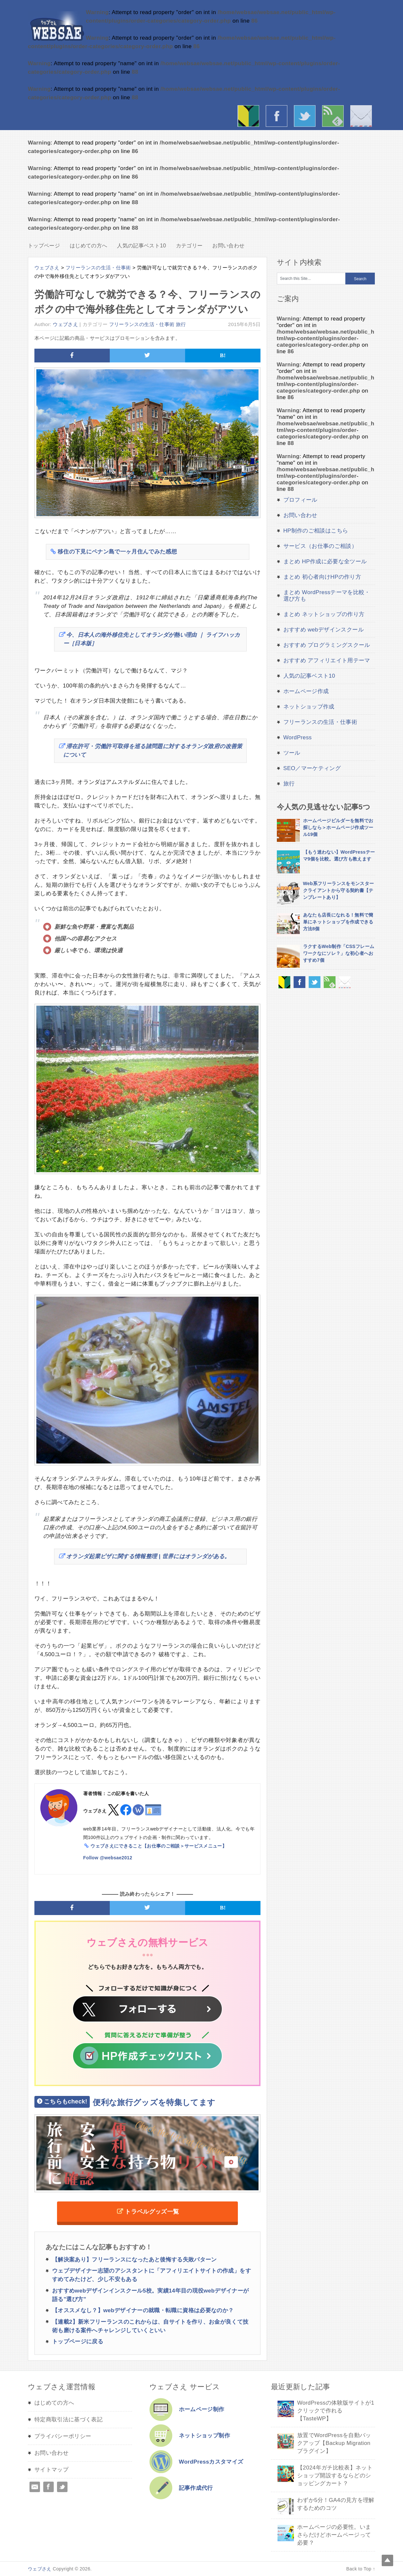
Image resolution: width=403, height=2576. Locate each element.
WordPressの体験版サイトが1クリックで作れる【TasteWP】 (335, 2411)
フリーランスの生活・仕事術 (141, 324)
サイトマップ (51, 2470)
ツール (291, 753)
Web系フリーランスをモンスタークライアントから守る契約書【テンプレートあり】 (338, 890)
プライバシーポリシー (62, 2436)
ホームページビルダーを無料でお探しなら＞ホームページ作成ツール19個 (338, 827)
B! (223, 355)
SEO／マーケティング (312, 768)
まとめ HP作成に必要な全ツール (325, 561)
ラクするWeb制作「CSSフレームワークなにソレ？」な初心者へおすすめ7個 (338, 953)
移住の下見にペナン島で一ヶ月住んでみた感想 (117, 552)
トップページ (44, 245)
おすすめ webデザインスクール (323, 630)
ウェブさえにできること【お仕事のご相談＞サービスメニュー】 (158, 1846)
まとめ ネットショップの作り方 (324, 614)
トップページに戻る (77, 2341)
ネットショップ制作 (204, 2435)
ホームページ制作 (201, 2409)
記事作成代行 (196, 2488)
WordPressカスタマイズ (211, 2462)
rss (334, 117)
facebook (278, 117)
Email (34, 2487)
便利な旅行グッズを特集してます (124, 2102)
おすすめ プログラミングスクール (326, 645)
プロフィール (300, 500)
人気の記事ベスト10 (141, 245)
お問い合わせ (363, 117)
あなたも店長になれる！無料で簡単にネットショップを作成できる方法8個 (338, 921)
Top (387, 2560)
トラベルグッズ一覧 (152, 2211)
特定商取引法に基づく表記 (68, 2419)
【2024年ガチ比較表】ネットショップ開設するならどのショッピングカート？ (335, 2476)
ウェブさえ (57, 26)
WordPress (297, 737)
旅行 (181, 324)
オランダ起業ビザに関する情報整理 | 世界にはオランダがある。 (148, 1556)
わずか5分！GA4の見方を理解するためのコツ (335, 2504)
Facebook (48, 2487)
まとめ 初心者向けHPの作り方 (322, 577)
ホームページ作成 (306, 691)
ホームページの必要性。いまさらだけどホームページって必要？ (334, 2535)
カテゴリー (189, 245)
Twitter (62, 2487)
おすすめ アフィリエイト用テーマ (326, 660)
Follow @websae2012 (107, 1857)
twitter (306, 117)
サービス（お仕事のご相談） (320, 546)
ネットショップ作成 (309, 707)
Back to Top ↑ (360, 2568)
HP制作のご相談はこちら (315, 531)
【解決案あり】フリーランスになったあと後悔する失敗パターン (134, 2259)
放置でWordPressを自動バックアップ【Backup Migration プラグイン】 (334, 2443)
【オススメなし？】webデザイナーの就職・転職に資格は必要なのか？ (143, 2310)
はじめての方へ (250, 117)
